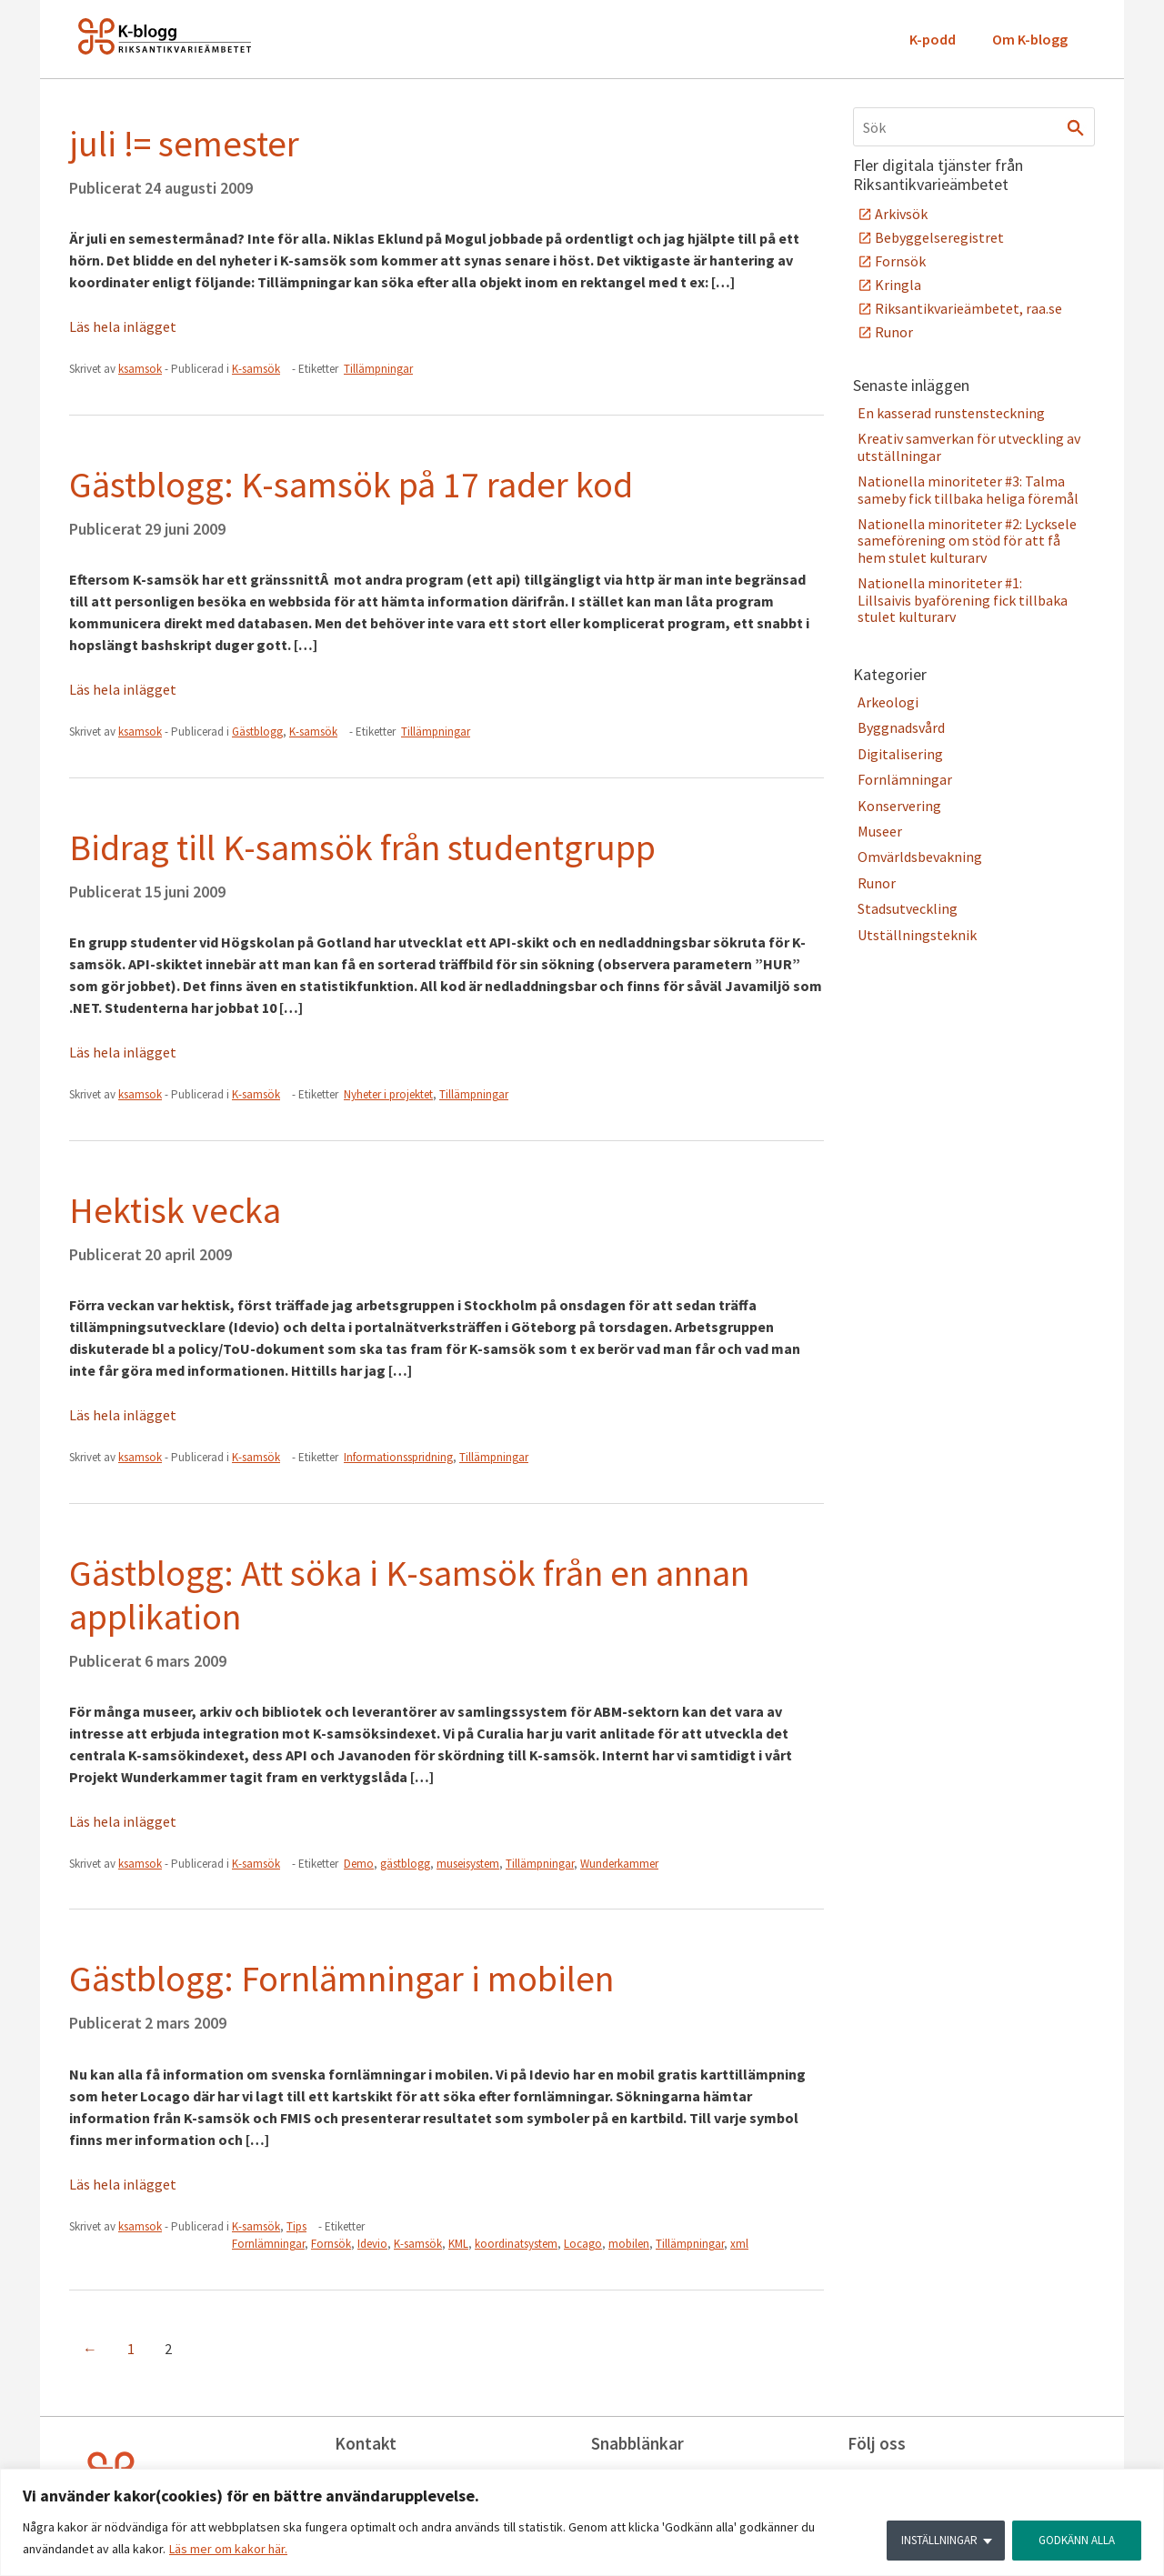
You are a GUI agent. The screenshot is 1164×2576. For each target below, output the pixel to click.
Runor (894, 332)
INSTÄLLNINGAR (931, 2539)
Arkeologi (888, 702)
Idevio (372, 2243)
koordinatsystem (516, 2243)
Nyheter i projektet (388, 1094)
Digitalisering (900, 754)
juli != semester (184, 143)
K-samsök (256, 368)
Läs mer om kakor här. (228, 2549)
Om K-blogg (1030, 39)
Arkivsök (901, 214)
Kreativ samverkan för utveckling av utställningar (969, 446)
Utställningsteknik (917, 935)
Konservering (899, 806)
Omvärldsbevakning (920, 856)
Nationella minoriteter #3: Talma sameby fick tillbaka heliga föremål (968, 489)
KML (458, 2243)
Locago (583, 2243)
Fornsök (331, 2243)
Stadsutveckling (908, 908)
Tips (296, 2226)
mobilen (628, 2243)
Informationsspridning (398, 1457)
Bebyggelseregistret (939, 237)
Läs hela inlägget (122, 326)
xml (739, 2243)
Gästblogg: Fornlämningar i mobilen (341, 1978)
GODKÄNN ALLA (1074, 2539)
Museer (880, 831)
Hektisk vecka (175, 1210)
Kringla (898, 285)
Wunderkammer (619, 1863)
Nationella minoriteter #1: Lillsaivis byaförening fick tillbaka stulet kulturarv (963, 600)
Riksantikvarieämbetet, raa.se (968, 308)
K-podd (932, 39)
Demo (359, 1863)
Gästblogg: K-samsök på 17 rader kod (351, 484)
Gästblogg (257, 731)
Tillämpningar (378, 368)
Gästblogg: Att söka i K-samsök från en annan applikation (409, 1594)
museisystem (467, 1863)
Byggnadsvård (901, 727)
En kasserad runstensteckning (951, 413)
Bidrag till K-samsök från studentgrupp (362, 847)
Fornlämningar (268, 2243)
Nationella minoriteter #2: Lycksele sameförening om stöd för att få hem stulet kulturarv (967, 540)
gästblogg (405, 1863)
